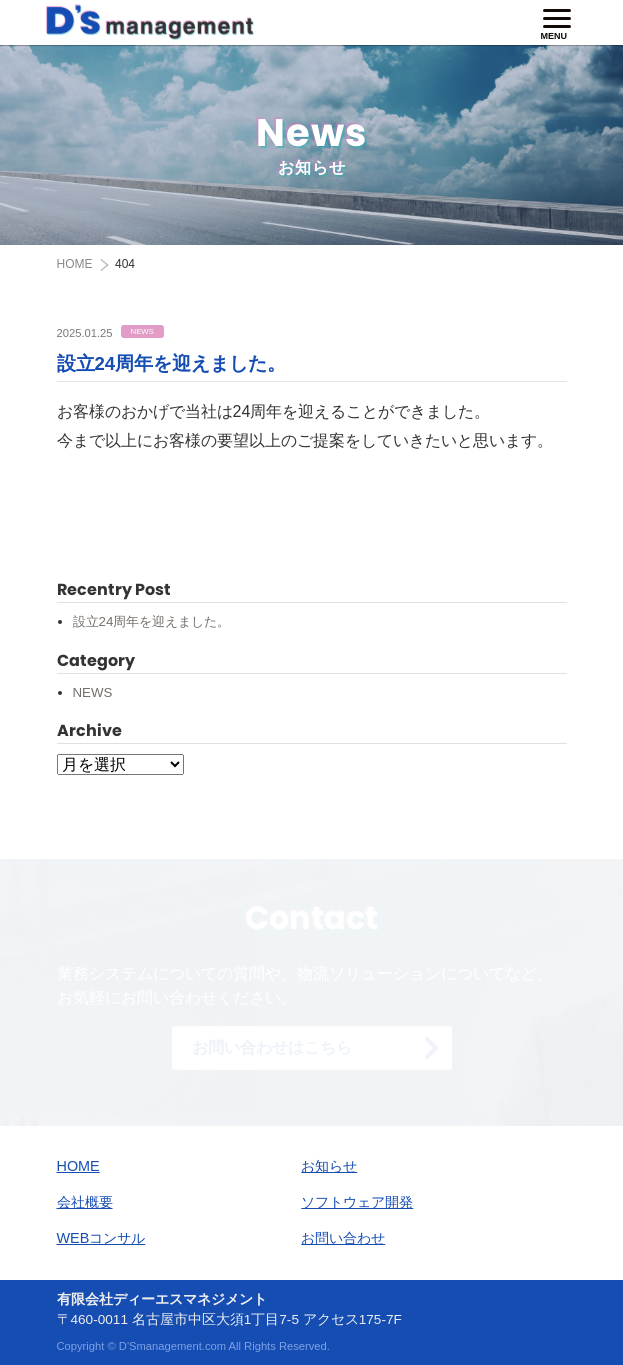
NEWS (93, 692)
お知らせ (329, 1166)
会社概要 (85, 1202)
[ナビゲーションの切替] (557, 24)
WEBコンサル (101, 1238)
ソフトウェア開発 (357, 1202)
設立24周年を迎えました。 (172, 363)
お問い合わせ (343, 1238)
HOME (78, 1166)
